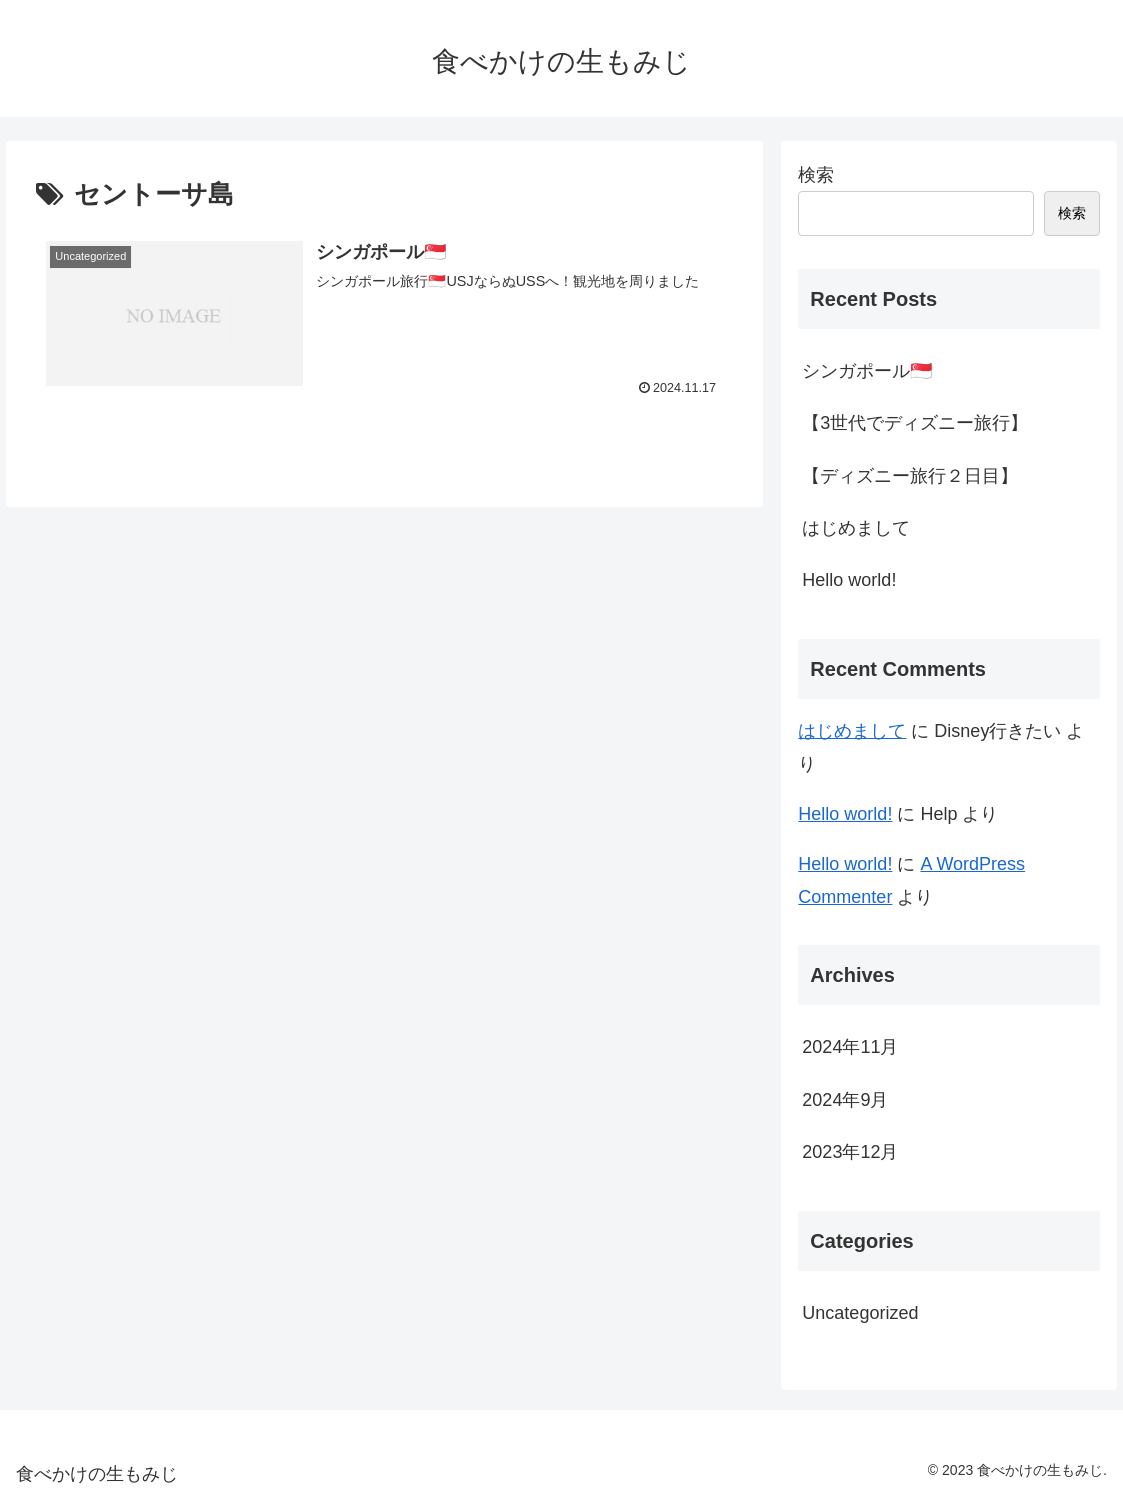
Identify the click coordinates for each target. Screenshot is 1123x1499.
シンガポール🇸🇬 (867, 371)
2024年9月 (845, 1100)
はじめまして (856, 528)
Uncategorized (860, 1313)
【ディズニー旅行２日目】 (910, 476)
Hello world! (849, 580)
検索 (816, 175)
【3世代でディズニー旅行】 (915, 423)
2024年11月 (850, 1047)
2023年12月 (850, 1152)
